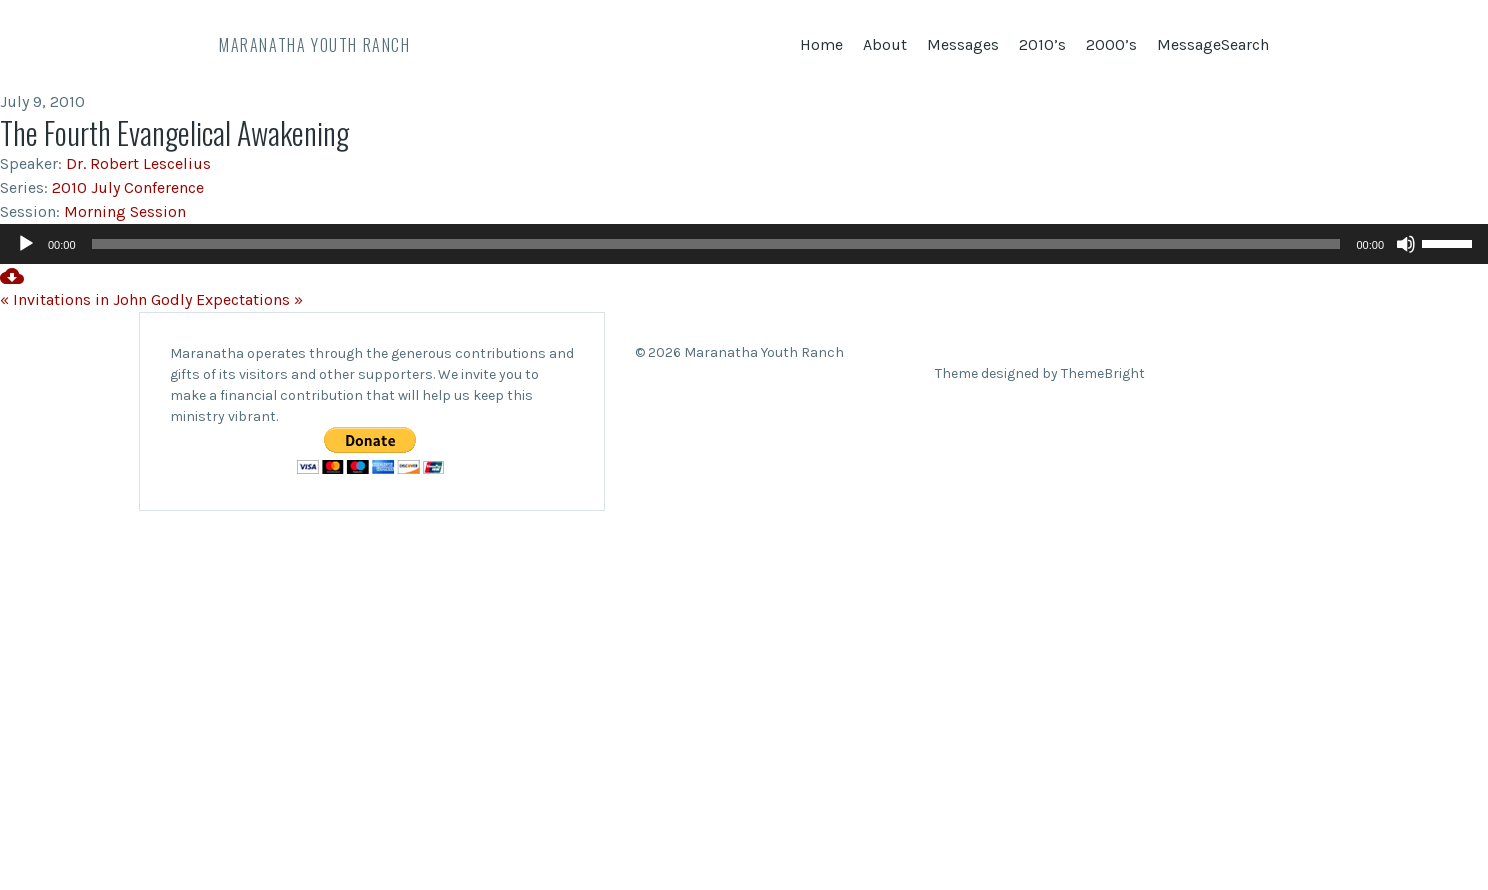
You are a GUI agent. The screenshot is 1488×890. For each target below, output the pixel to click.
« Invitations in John (73, 299)
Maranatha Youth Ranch (315, 45)
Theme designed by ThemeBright (1040, 373)
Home (821, 44)
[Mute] (1406, 244)
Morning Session (125, 211)
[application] (744, 244)
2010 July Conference (128, 187)
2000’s (1111, 44)
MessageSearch (1213, 44)
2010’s (1042, 44)
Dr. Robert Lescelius (138, 163)
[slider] (716, 244)
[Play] (26, 244)
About (885, 44)
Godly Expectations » (227, 299)
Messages (963, 44)
